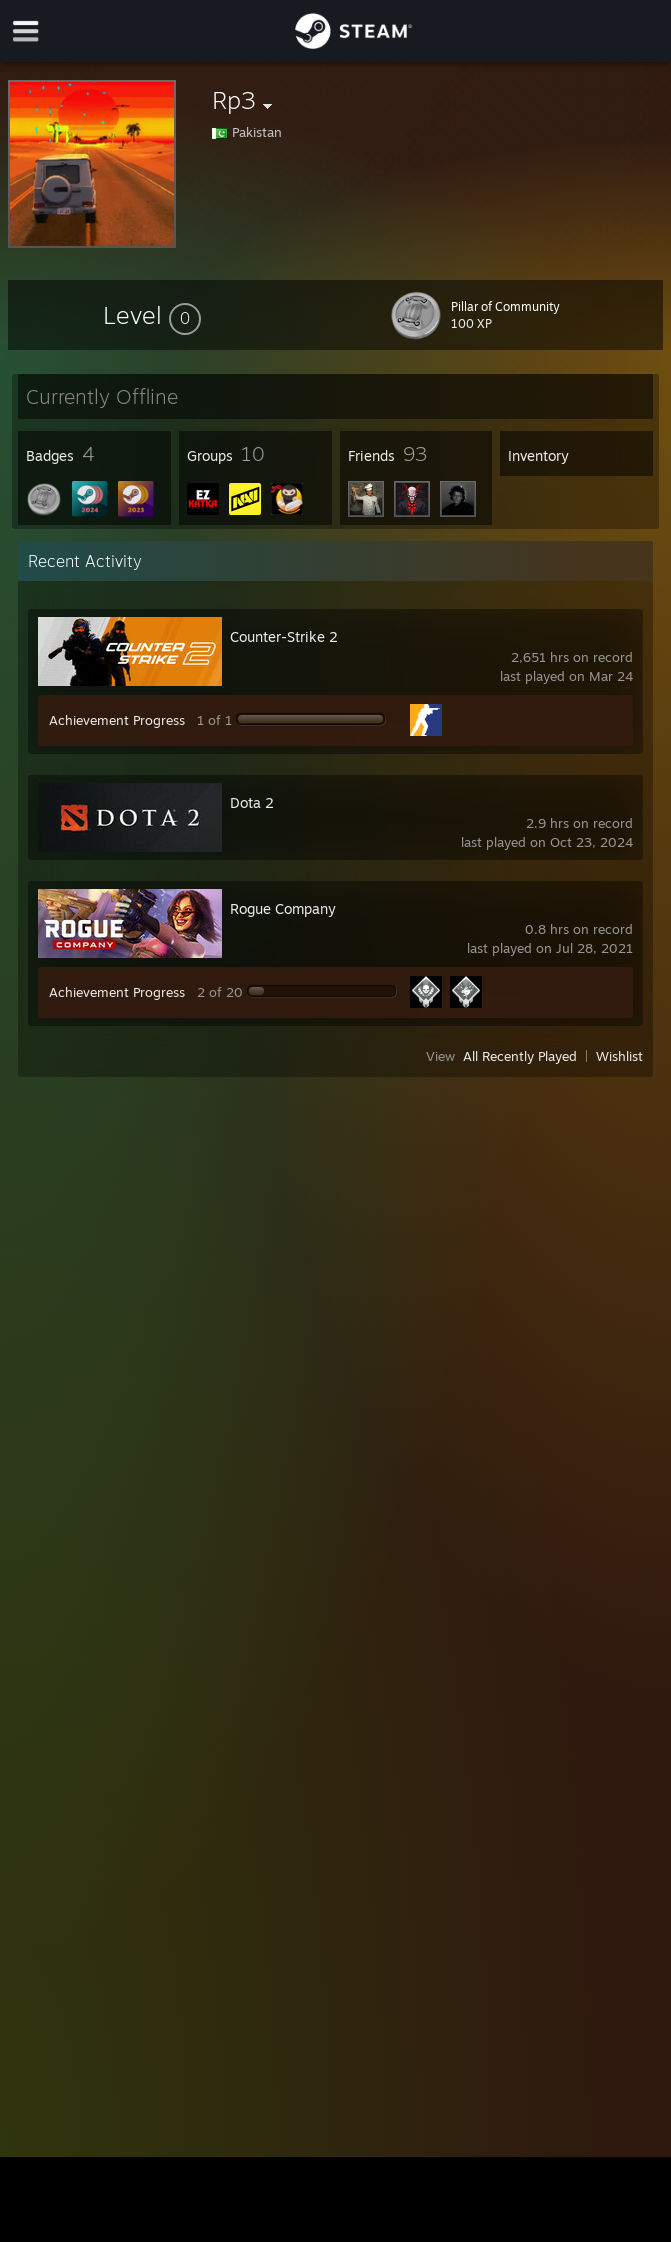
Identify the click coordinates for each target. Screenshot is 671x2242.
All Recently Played (520, 1056)
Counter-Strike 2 (284, 636)
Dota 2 (252, 802)
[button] (152, 315)
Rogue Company (283, 908)
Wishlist (619, 1056)
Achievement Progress (117, 720)
